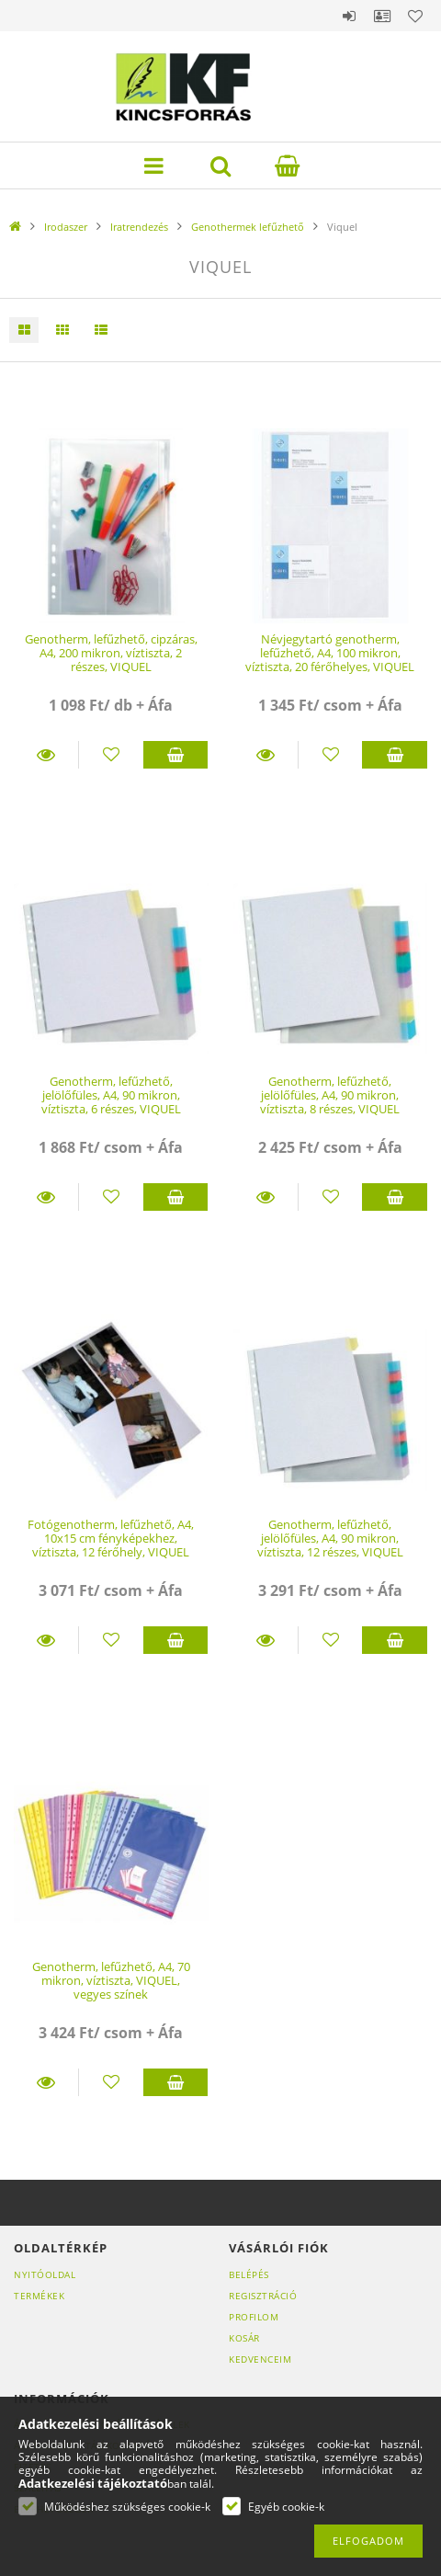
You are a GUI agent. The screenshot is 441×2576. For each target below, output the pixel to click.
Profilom (253, 2316)
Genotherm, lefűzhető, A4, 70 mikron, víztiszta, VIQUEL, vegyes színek (111, 1980)
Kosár (244, 2337)
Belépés (349, 15)
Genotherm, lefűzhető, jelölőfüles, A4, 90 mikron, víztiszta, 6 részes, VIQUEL (111, 1095)
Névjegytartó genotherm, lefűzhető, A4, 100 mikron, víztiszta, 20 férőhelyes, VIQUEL (329, 653)
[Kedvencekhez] (110, 755)
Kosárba (175, 755)
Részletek (46, 755)
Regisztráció (263, 2295)
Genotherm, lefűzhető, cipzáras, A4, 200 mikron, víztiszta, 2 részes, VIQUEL (111, 653)
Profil (382, 15)
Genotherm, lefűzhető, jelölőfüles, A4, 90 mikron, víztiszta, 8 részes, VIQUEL (330, 1095)
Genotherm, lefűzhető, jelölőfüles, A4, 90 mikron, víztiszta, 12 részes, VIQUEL (330, 1538)
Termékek (39, 2295)
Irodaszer (65, 227)
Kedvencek (415, 15)
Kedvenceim (260, 2359)
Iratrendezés (139, 227)
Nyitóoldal (44, 2274)
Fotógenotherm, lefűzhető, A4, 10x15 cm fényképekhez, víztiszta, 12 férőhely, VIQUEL (111, 1538)
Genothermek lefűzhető (247, 227)
